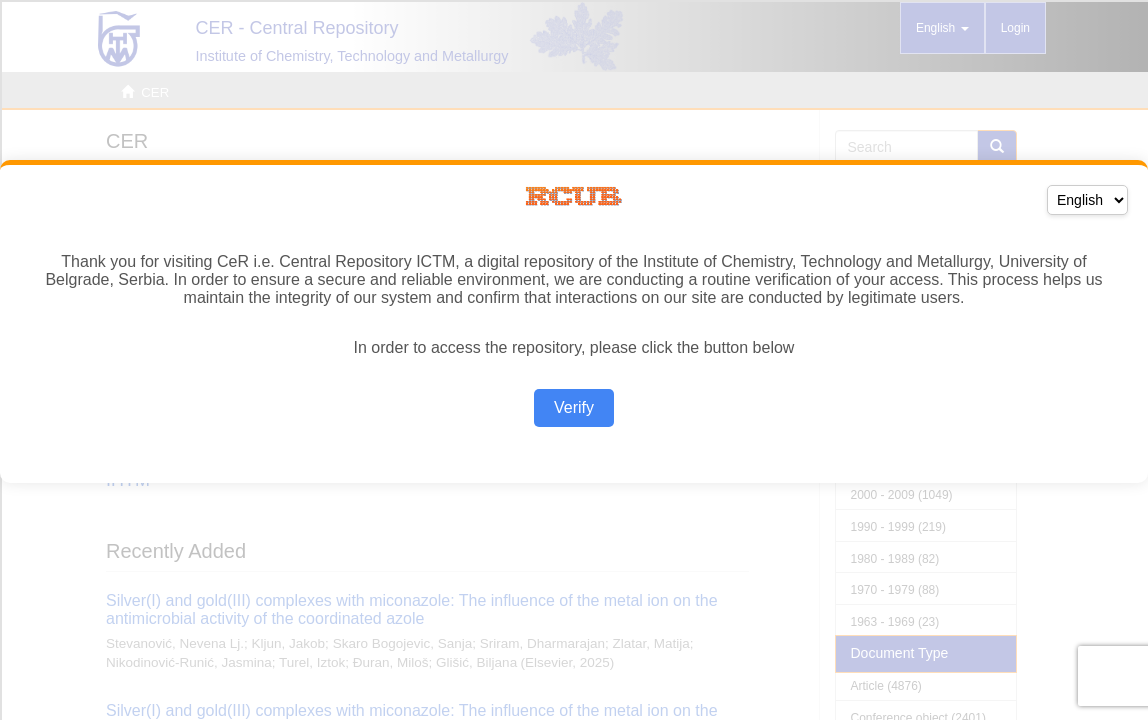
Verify (574, 407)
